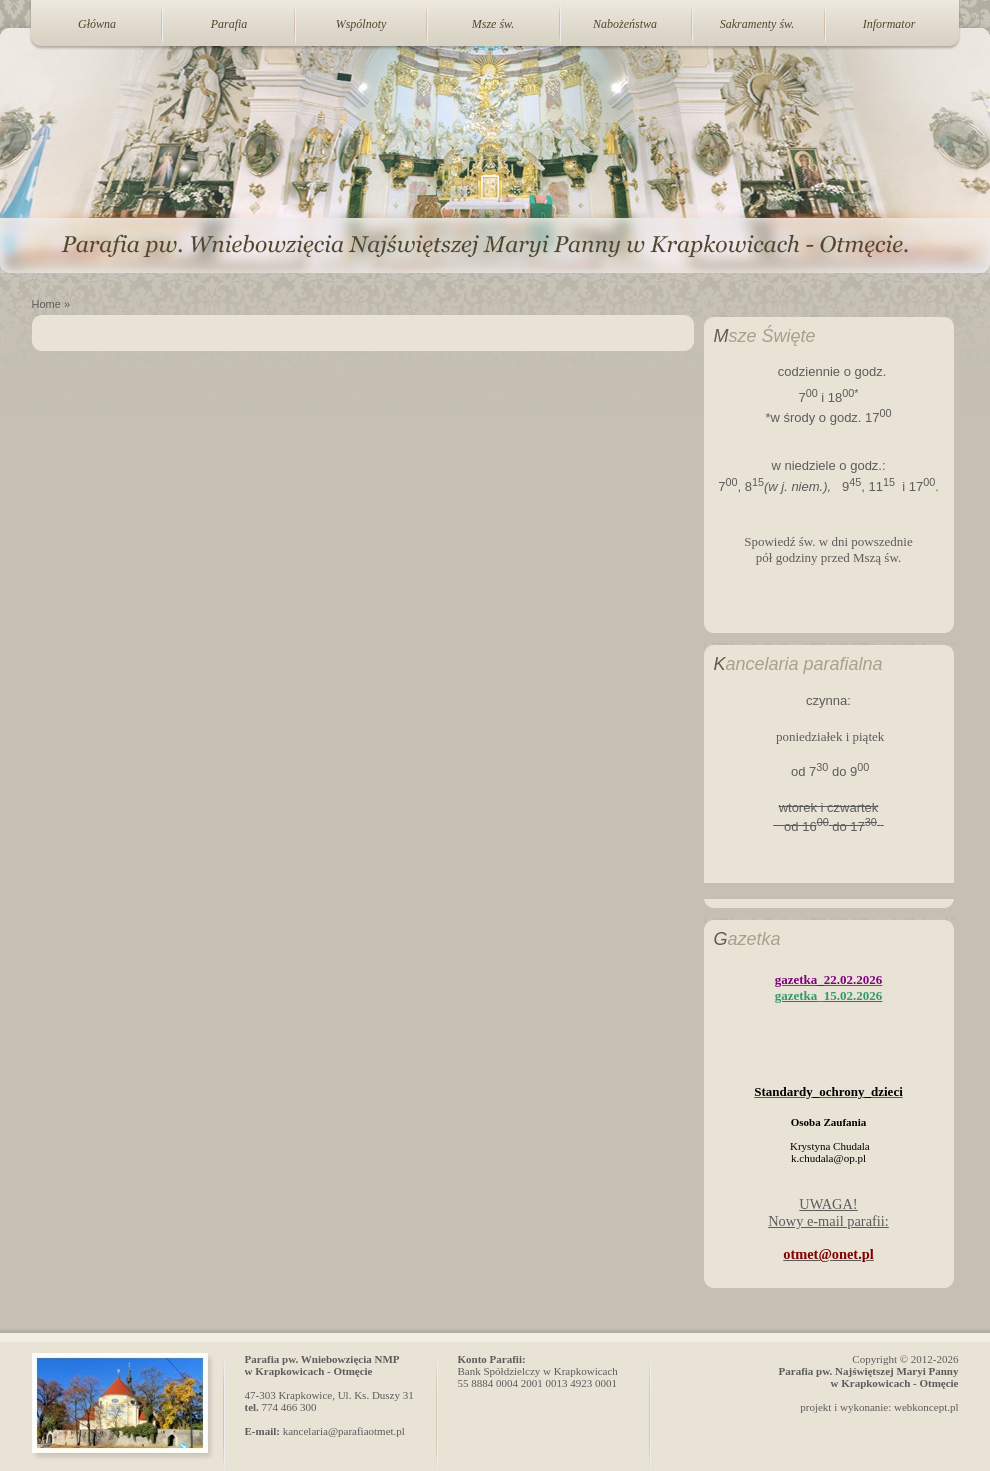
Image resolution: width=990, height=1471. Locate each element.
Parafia (229, 24)
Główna (97, 24)
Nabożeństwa (625, 24)
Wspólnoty (361, 24)
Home (46, 304)
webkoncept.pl (926, 1407)
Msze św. (493, 24)
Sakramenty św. (757, 24)
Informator (889, 24)
